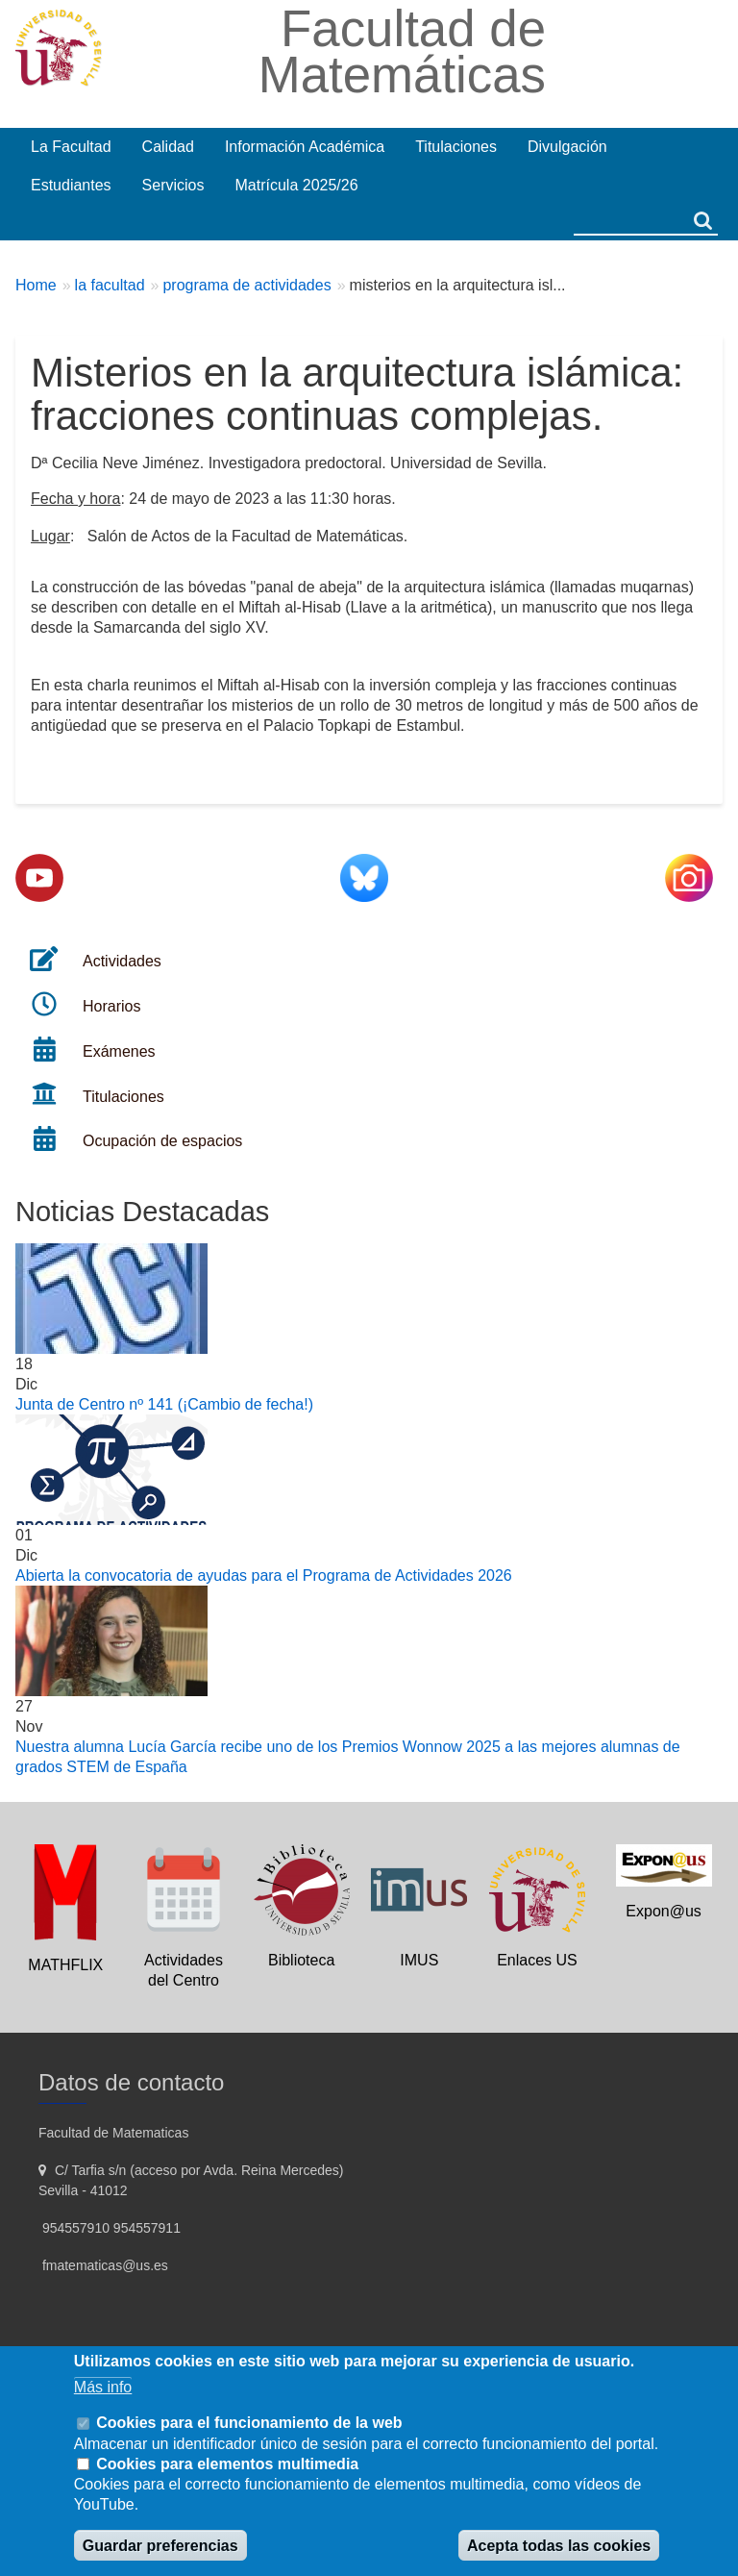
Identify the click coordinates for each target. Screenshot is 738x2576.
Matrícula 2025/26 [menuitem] (296, 185)
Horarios (111, 1006)
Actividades (122, 961)
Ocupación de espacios (162, 1141)
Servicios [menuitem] (173, 185)
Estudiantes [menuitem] (71, 185)
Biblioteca (301, 1960)
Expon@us (663, 1911)
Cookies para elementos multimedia (227, 2464)
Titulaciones (123, 1096)
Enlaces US (537, 1960)
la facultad (110, 285)
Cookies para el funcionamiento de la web (249, 2422)
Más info (103, 2387)
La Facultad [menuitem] (71, 146)
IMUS (419, 1960)
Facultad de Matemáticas (402, 51)
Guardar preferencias (160, 2546)
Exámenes (119, 1051)
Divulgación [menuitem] (567, 146)
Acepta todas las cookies (559, 2546)
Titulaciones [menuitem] (456, 146)
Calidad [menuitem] (168, 146)
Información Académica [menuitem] (304, 146)
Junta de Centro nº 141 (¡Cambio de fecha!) (164, 1404)
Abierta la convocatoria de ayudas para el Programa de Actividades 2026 (263, 1575)
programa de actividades (246, 285)
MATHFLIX (65, 1965)
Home (36, 285)
